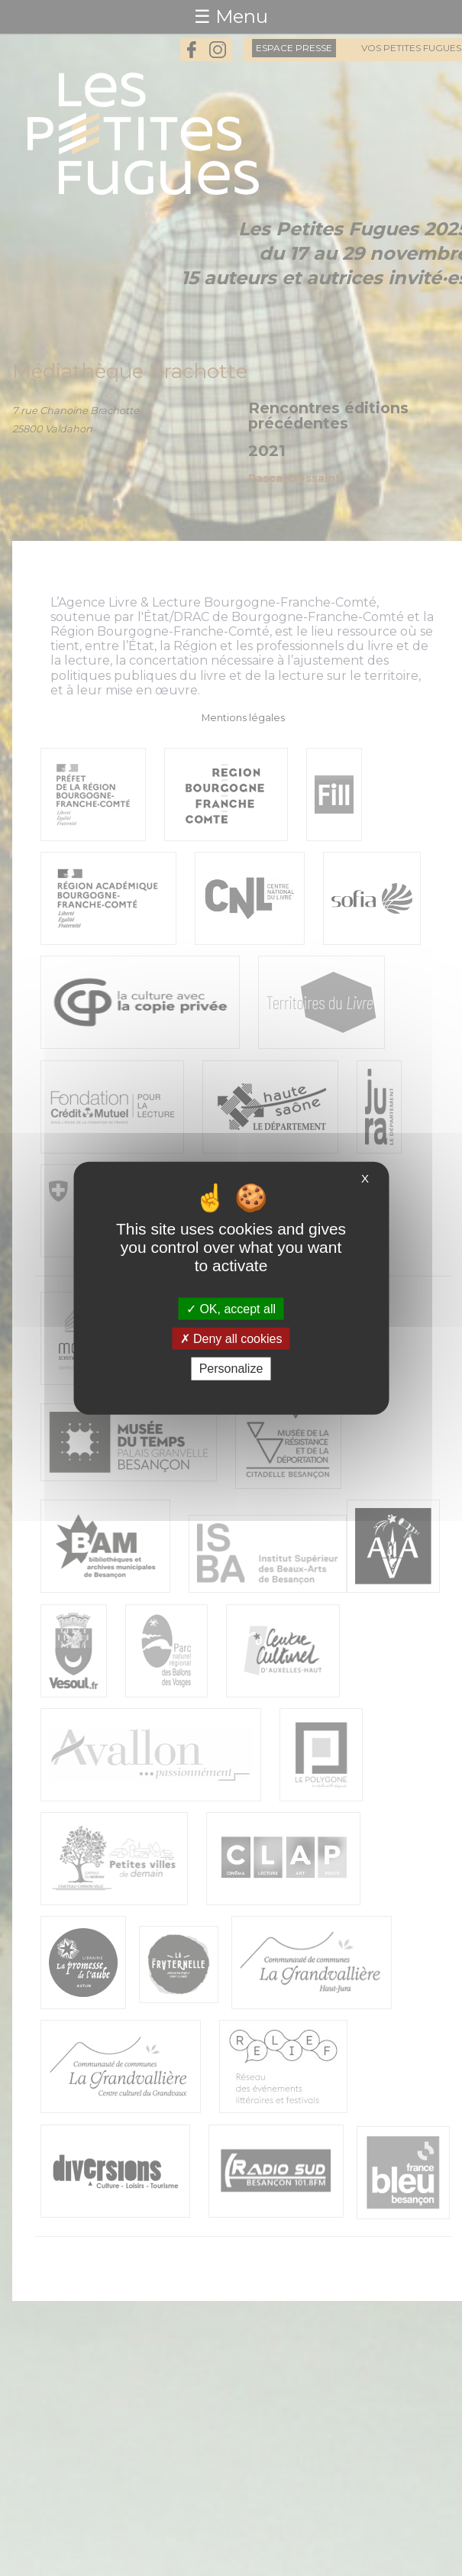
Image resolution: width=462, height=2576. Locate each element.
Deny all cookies (231, 1338)
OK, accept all (231, 1309)
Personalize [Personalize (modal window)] (231, 1368)
